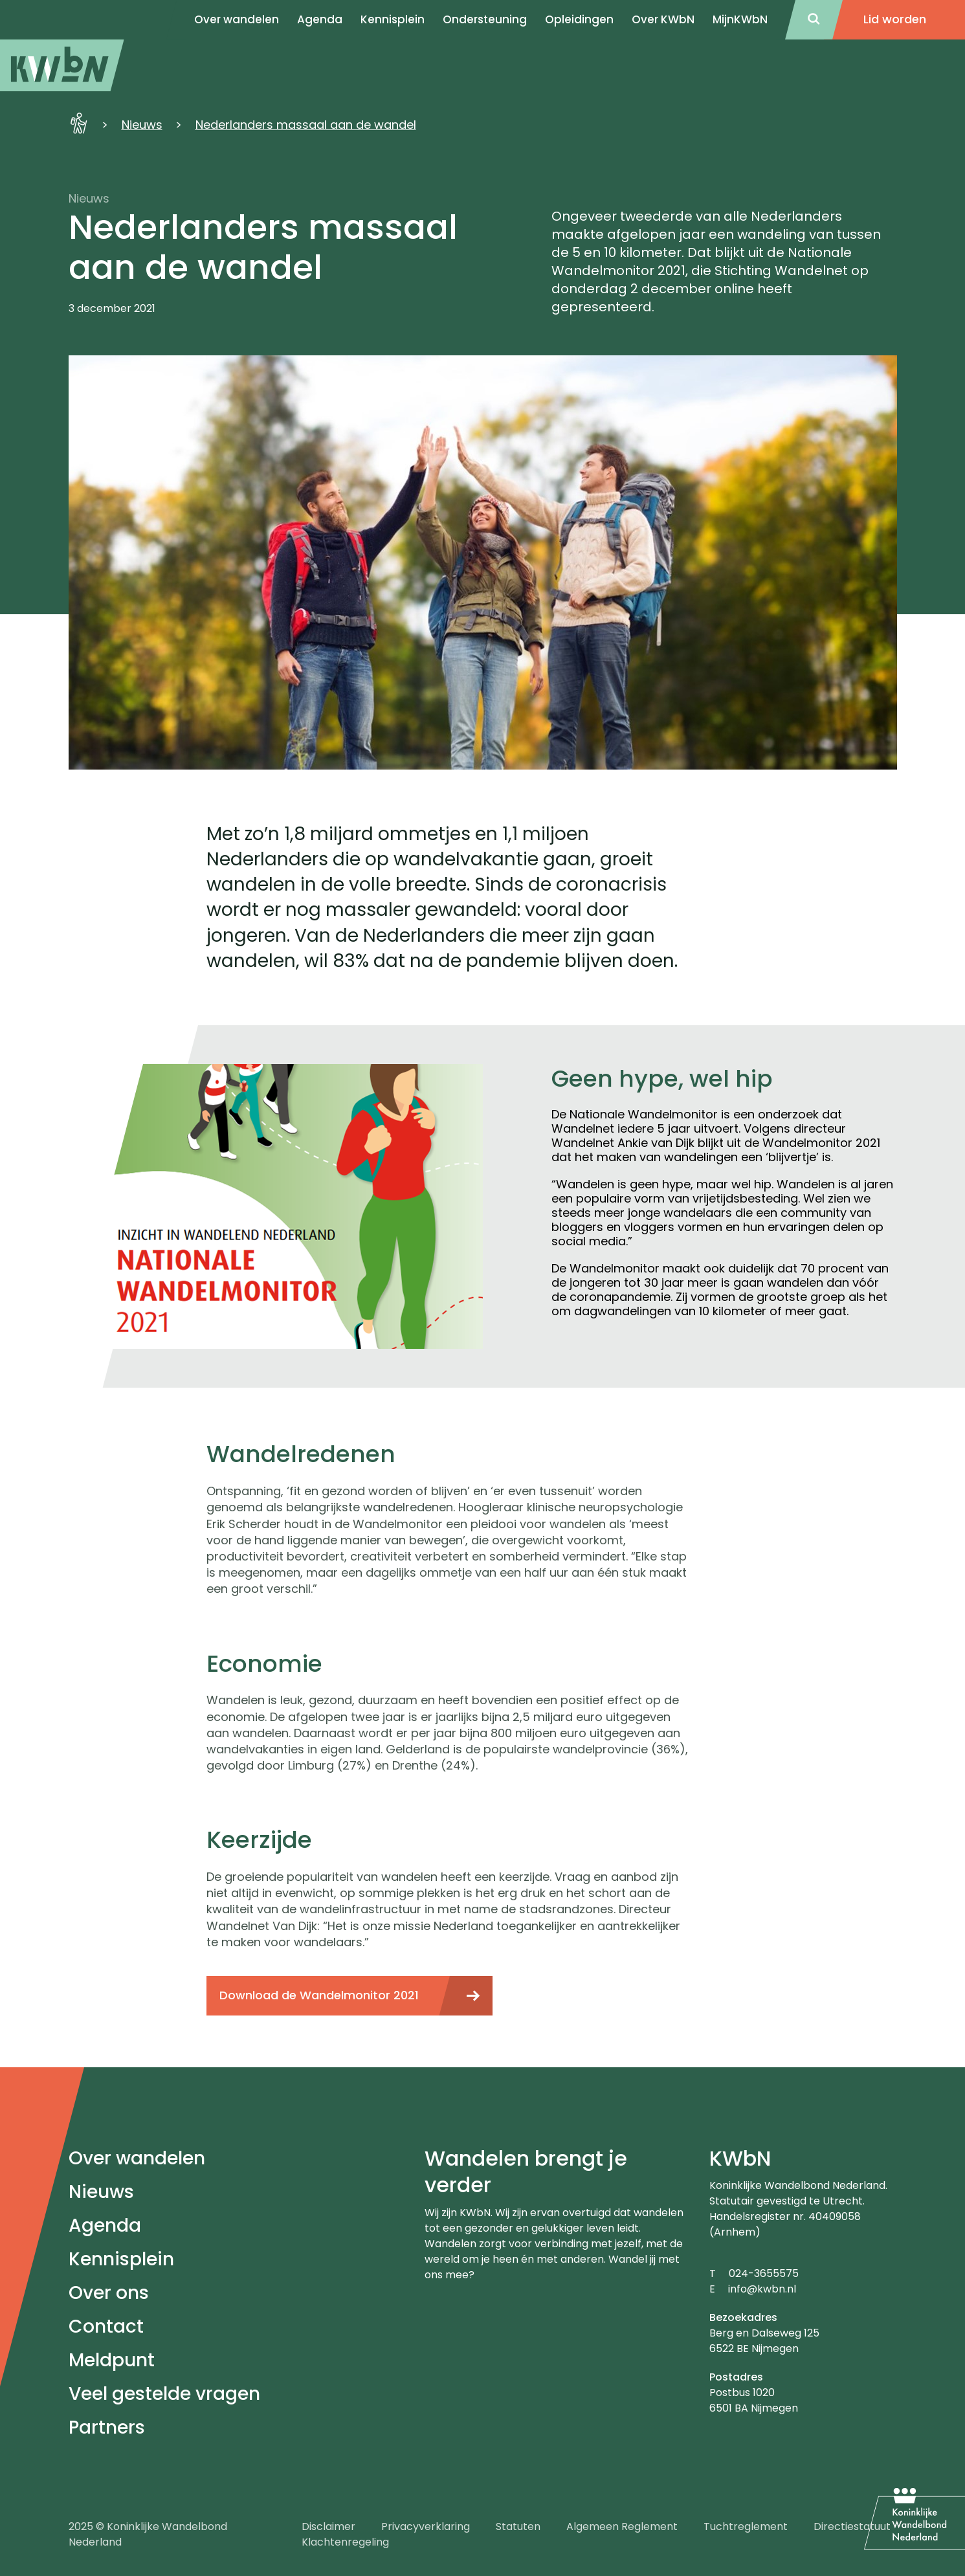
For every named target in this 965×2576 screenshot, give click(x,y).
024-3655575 (764, 2273)
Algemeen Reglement (622, 2526)
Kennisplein (392, 19)
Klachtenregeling (345, 2542)
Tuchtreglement (746, 2526)
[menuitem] (62, 65)
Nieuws (142, 125)
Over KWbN (663, 19)
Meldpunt (112, 2360)
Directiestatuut (852, 2526)
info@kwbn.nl (762, 2289)
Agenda (105, 2225)
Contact (106, 2326)
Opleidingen (579, 19)
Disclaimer (328, 2526)
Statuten (518, 2526)
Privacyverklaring (425, 2526)
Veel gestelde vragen (164, 2393)
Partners (107, 2427)
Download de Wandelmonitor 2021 (319, 1995)
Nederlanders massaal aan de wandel (305, 125)
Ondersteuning (485, 19)
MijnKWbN (740, 19)
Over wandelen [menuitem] (236, 19)
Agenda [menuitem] (319, 19)
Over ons (109, 2292)
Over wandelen (137, 2158)
